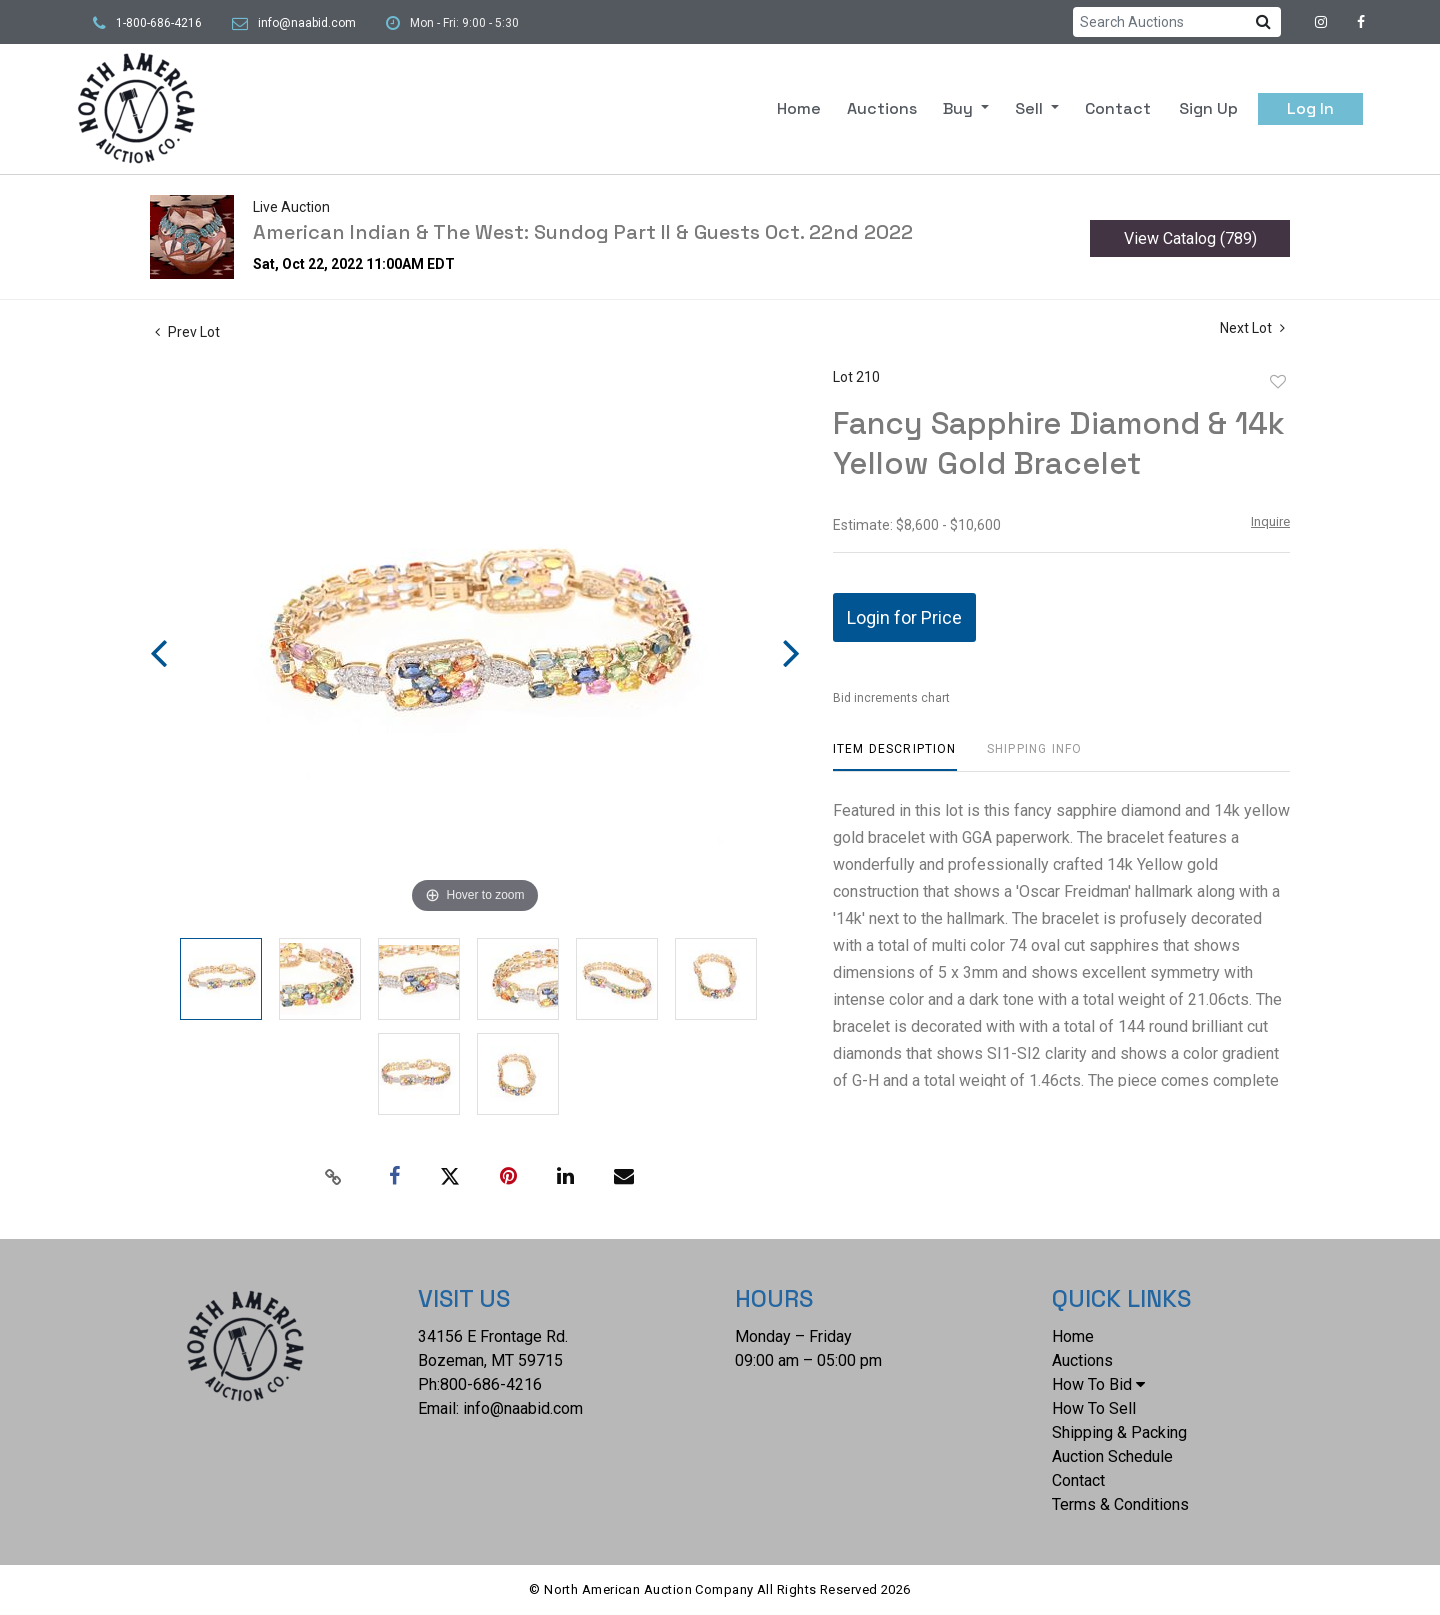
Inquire (1270, 521)
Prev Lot (187, 332)
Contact (1118, 108)
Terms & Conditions (1120, 1504)
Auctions (882, 108)
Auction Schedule (1112, 1456)
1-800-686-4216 (159, 23)
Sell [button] (1031, 108)
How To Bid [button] (1098, 1384)
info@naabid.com (307, 23)
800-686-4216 (491, 1384)
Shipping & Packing (1119, 1432)
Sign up (1208, 108)
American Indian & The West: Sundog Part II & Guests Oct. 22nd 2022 (583, 232)
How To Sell (1094, 1408)
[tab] (895, 756)
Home (799, 108)
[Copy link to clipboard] (334, 1177)
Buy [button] (960, 108)
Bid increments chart (891, 698)
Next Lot (1252, 328)
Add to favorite (1278, 382)
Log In (1310, 108)
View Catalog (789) (1190, 238)
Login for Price (904, 617)
